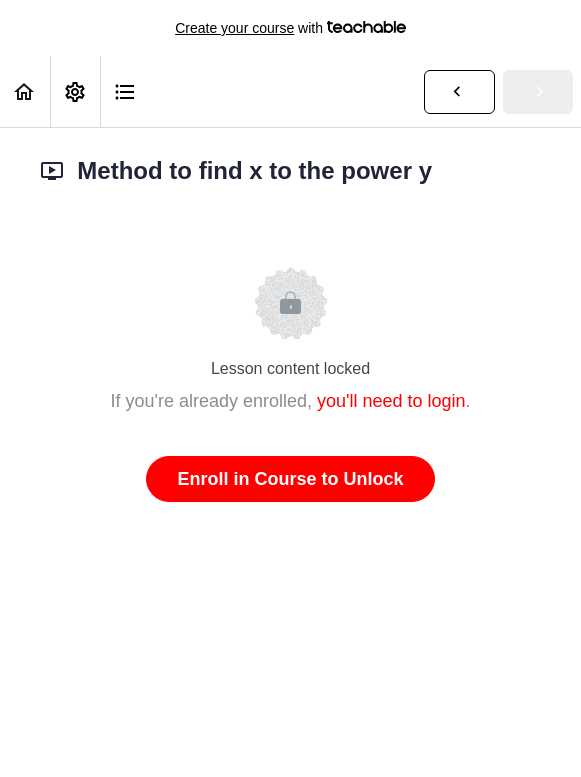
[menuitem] (75, 91)
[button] (25, 91)
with (290, 28)
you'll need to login (391, 401)
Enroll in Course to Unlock (290, 479)
